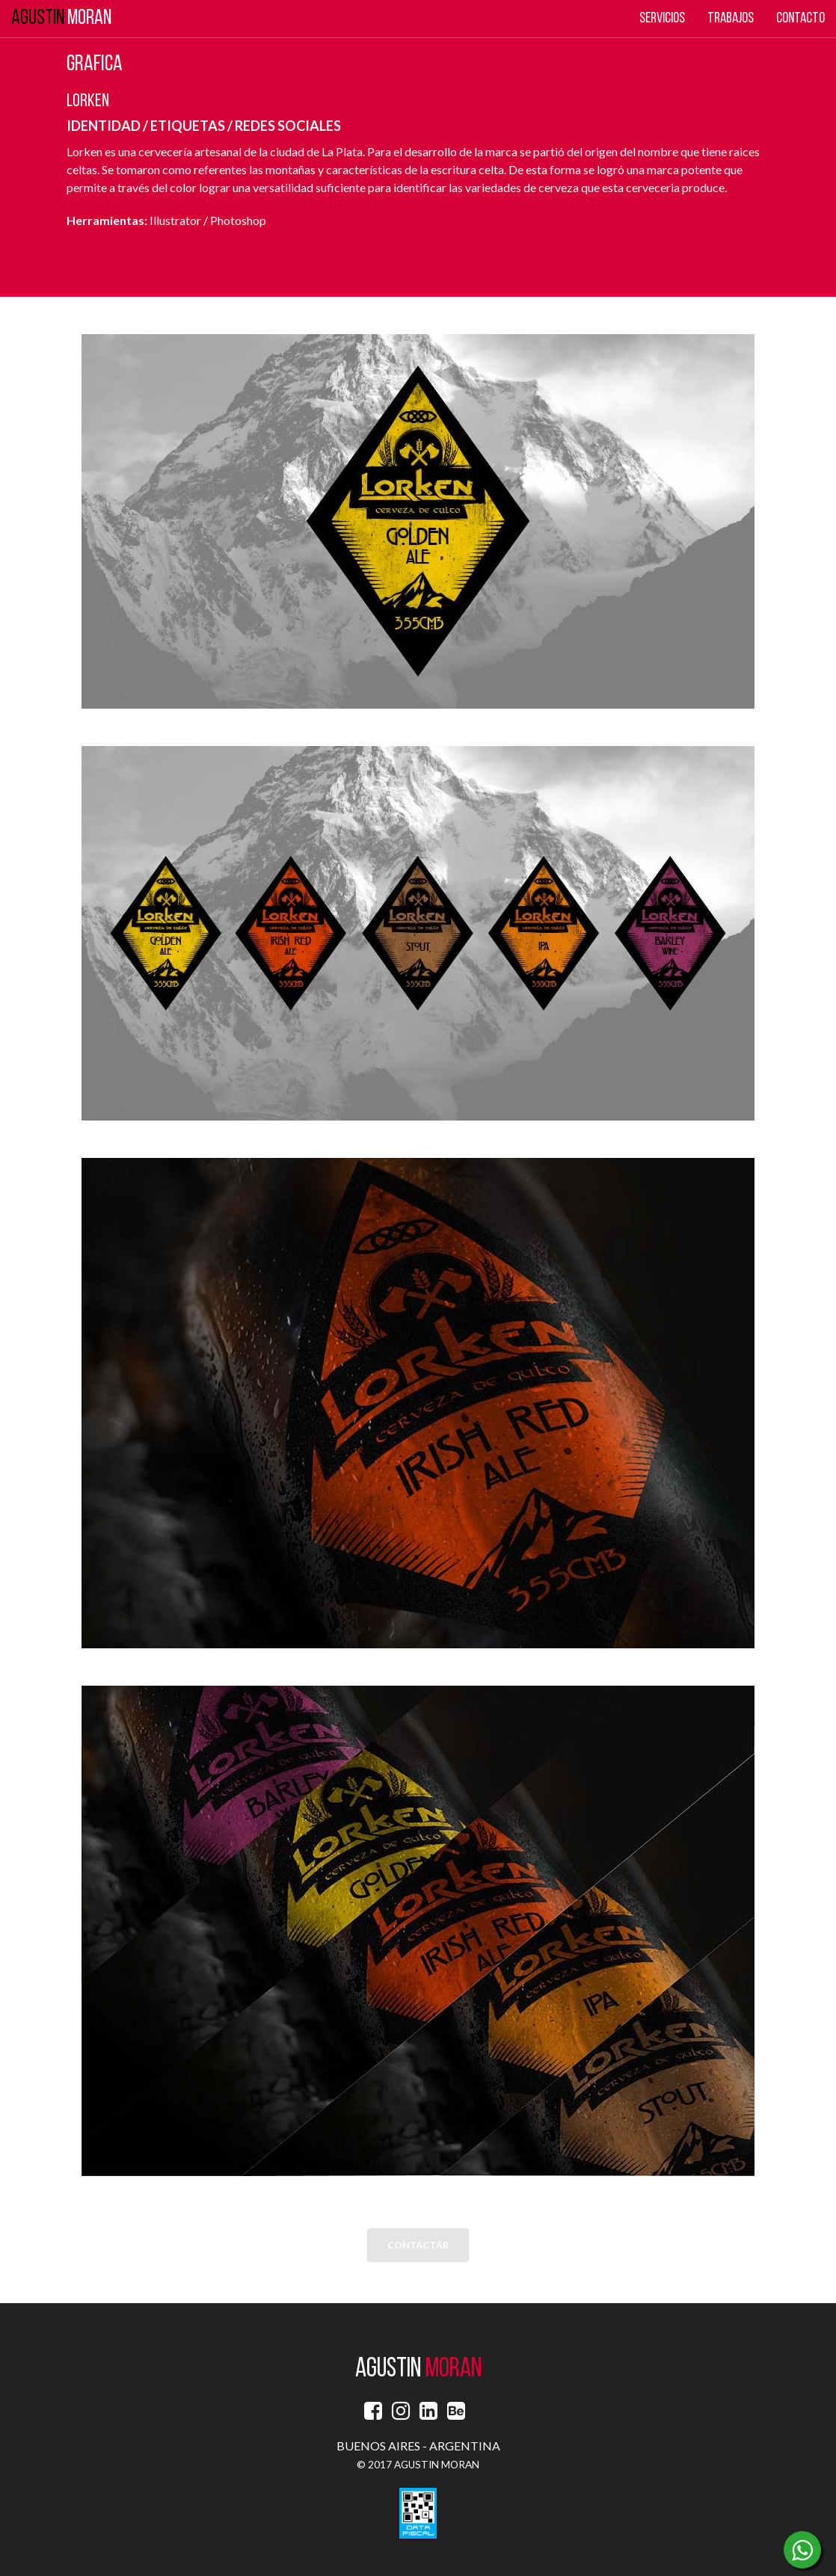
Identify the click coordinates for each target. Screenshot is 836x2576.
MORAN (61, 18)
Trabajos (730, 18)
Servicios (662, 18)
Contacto (800, 18)
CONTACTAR (417, 2246)
